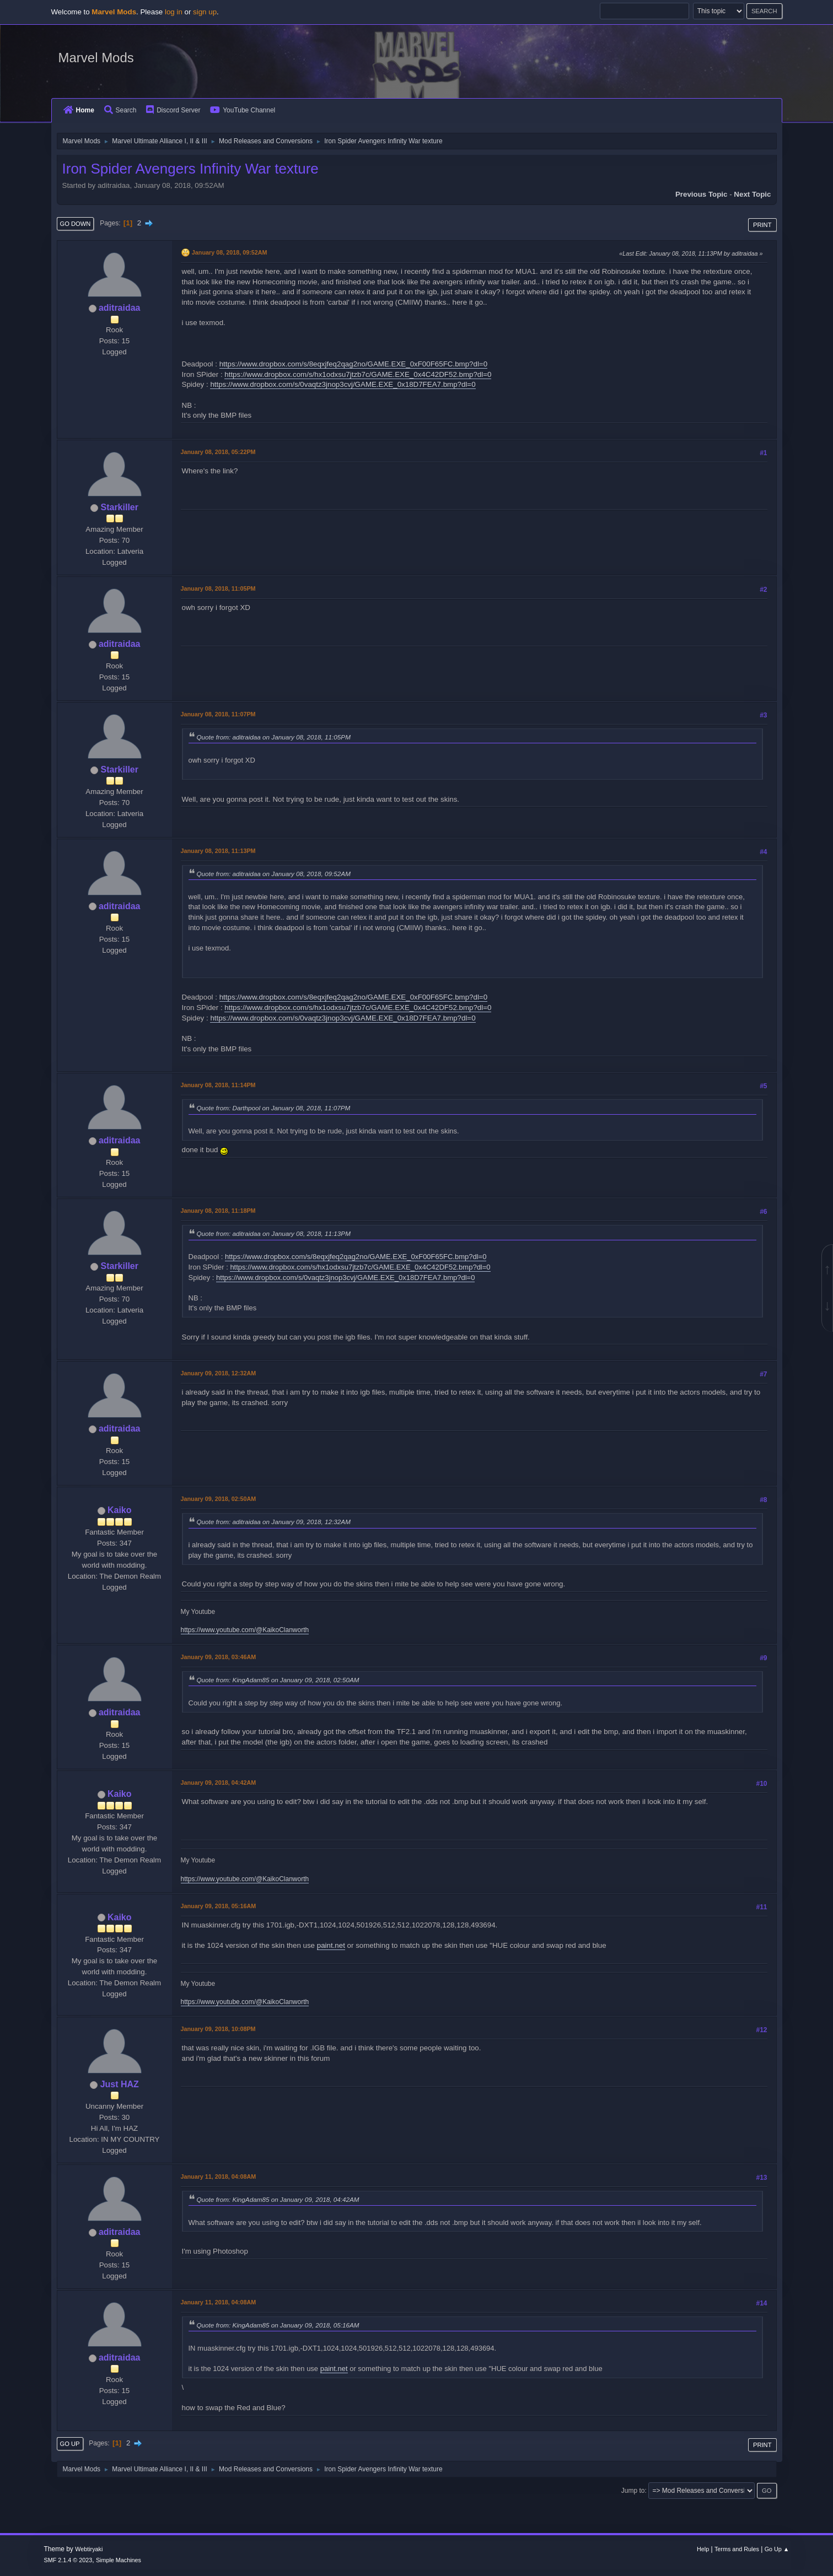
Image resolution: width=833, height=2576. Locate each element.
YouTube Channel (242, 110)
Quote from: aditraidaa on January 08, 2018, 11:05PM (274, 737)
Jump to (633, 2490)
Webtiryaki (89, 2549)
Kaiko (120, 1510)
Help (703, 2549)
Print (762, 225)
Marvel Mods (96, 57)
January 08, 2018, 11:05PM (218, 588)
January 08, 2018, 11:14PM (218, 1085)
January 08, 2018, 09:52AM (229, 252)
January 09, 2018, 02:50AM (218, 1498)
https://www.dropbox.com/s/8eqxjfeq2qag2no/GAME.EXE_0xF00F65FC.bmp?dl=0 (353, 364)
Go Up (70, 2443)
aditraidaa (120, 307)
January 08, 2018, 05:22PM (218, 452)
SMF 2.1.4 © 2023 (68, 2560)
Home (78, 110)
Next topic (752, 194)
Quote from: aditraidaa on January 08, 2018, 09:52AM (274, 873)
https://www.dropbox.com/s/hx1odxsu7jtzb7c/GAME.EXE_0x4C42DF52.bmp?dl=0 (357, 374)
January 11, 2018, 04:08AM (218, 2176)
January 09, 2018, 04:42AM (218, 1782)
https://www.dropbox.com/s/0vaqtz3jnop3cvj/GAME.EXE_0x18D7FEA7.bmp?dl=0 (342, 384)
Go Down (75, 223)
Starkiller (119, 507)
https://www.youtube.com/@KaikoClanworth (245, 1630)
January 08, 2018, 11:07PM (218, 714)
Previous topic (701, 194)
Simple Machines (118, 2560)
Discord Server (173, 110)
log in (173, 12)
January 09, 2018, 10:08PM (218, 2029)
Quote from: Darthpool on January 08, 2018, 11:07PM (274, 1107)
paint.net (331, 1945)
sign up (205, 12)
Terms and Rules (736, 2549)
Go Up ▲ (777, 2549)
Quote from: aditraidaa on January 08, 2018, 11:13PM (274, 1233)
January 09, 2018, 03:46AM (218, 1657)
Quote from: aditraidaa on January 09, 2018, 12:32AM (274, 1521)
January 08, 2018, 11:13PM (218, 850)
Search (120, 110)
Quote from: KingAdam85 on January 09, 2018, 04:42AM (278, 2199)
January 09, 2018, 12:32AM (218, 1373)
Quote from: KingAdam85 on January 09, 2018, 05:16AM (278, 2325)
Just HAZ (119, 2084)
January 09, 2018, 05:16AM (218, 1906)
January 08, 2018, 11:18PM (218, 1210)
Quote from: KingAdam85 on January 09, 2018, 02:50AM (278, 1679)
